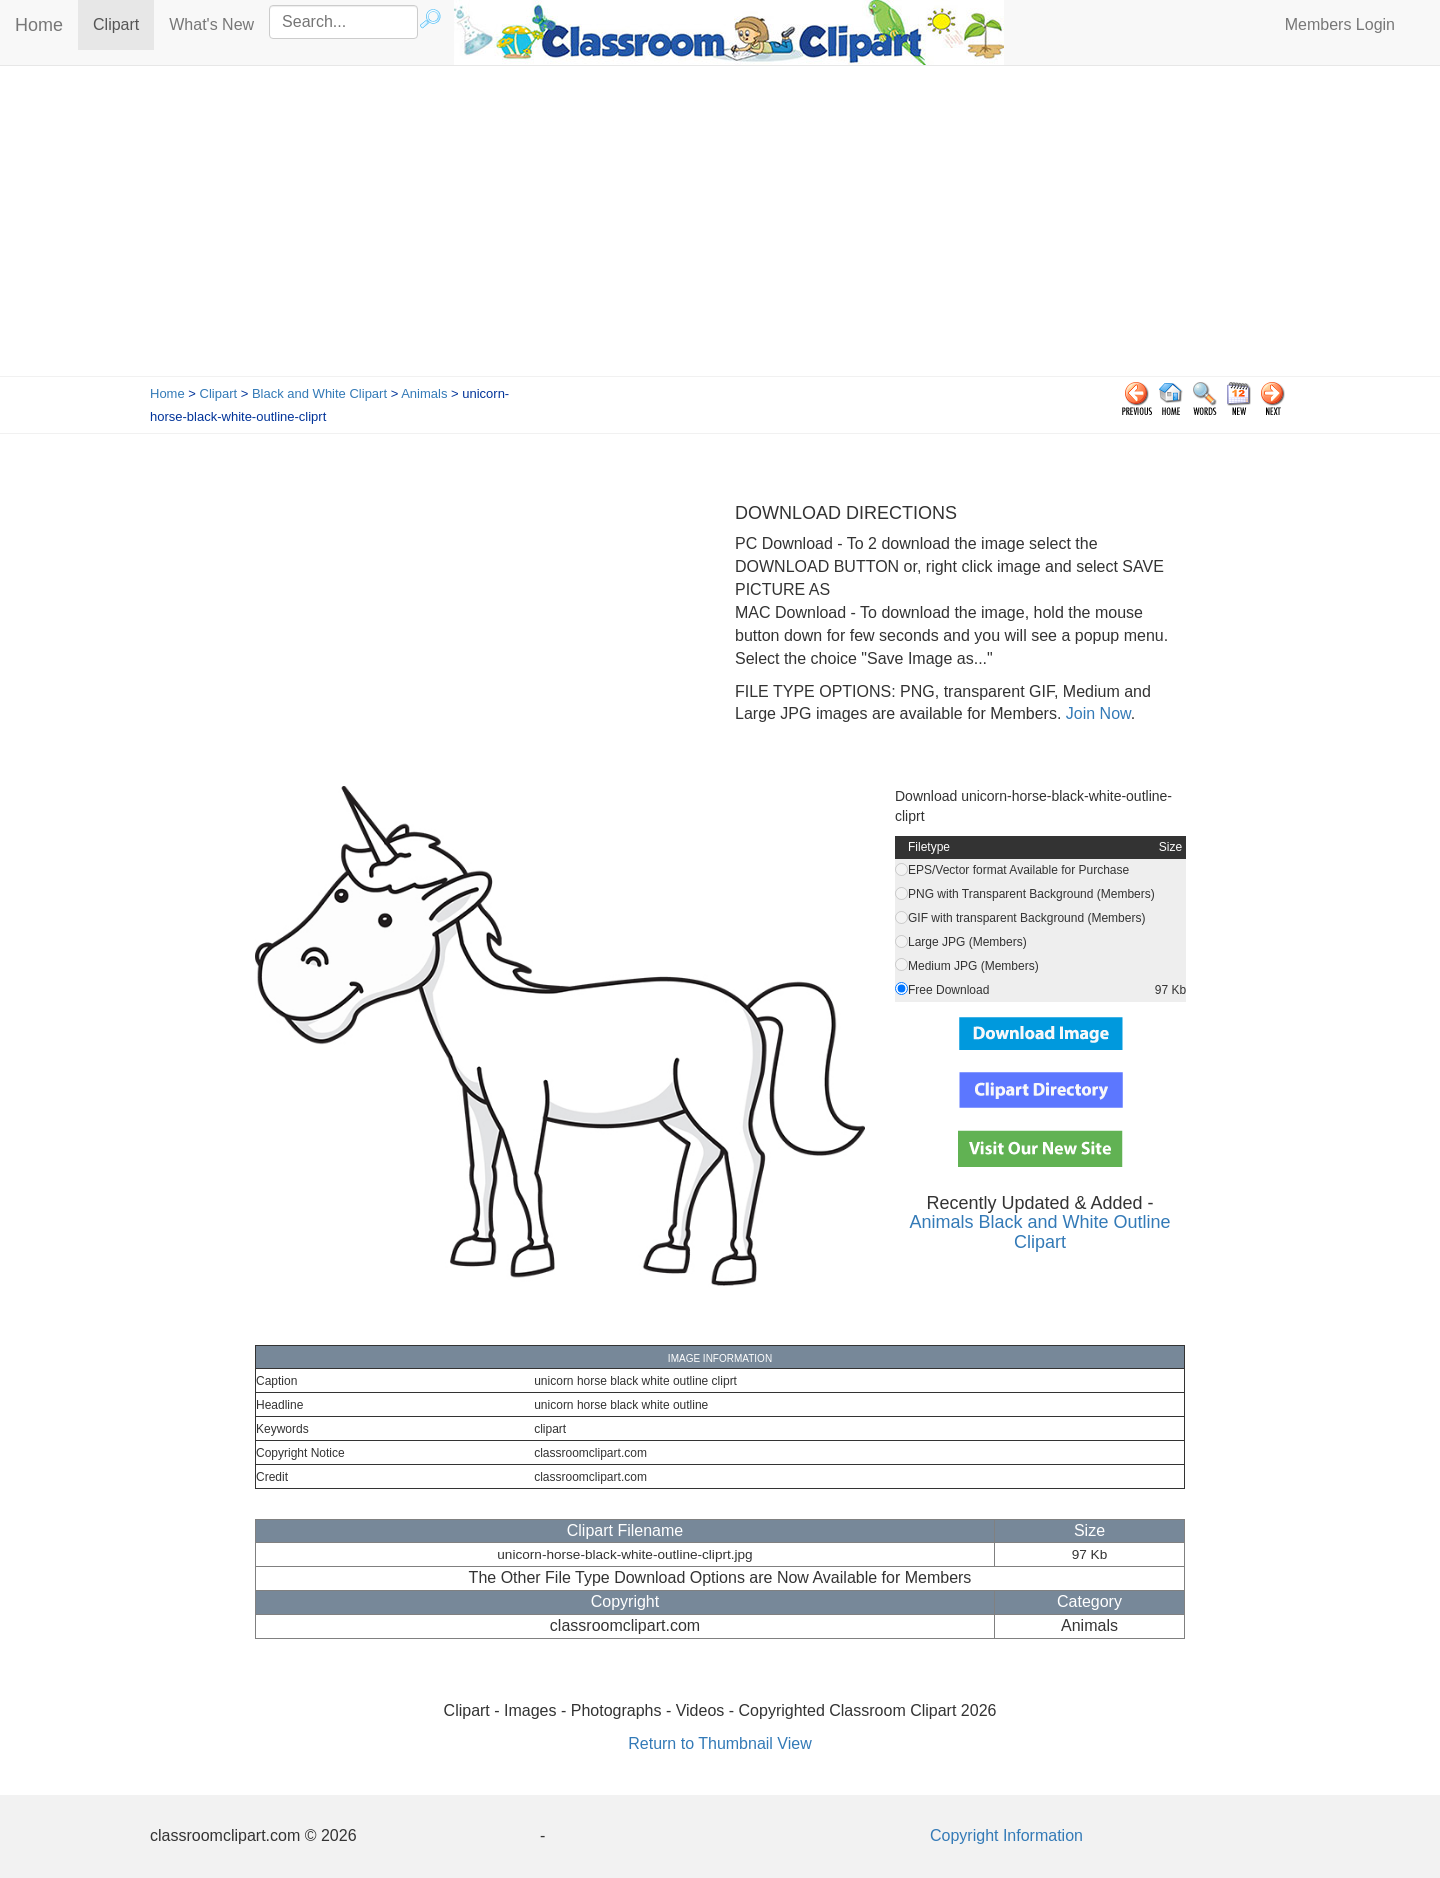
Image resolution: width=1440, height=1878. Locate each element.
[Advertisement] (720, 226)
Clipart (123, 23)
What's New (211, 24)
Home (39, 25)
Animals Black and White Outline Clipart (1039, 1232)
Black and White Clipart (319, 393)
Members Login (1340, 24)
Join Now (1095, 713)
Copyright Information (1006, 1835)
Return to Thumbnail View (720, 1743)
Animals (424, 393)
